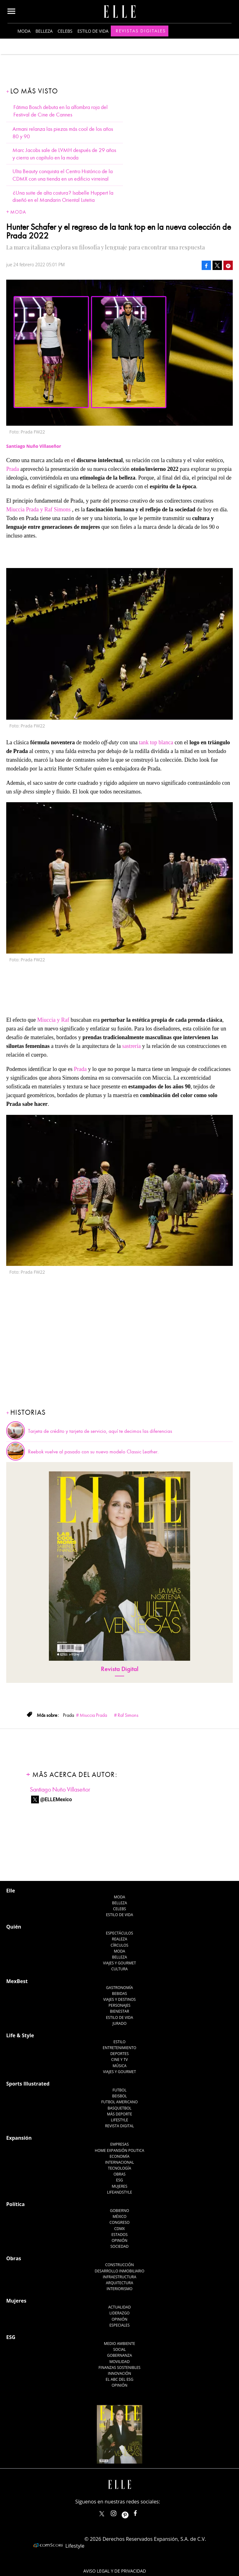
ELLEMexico (101, 2513)
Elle (10, 1890)
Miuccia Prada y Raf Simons (38, 509)
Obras (120, 2174)
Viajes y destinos (119, 1999)
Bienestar (119, 2011)
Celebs (65, 31)
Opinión (120, 2240)
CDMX (119, 2228)
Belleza (44, 31)
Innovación (119, 2373)
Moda (23, 31)
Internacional (119, 2162)
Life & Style (20, 2035)
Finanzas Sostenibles (120, 2367)
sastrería (131, 1046)
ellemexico (130, 2512)
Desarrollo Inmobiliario (119, 2271)
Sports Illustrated (27, 2083)
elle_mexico (119, 2512)
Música (120, 2065)
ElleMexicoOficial (141, 2512)
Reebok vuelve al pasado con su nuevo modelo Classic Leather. (93, 1452)
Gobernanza (119, 2355)
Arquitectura (119, 2282)
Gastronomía (119, 1987)
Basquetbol (120, 2108)
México (120, 2216)
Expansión (19, 2137)
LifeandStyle (119, 2192)
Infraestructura (119, 2277)
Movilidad (119, 2361)
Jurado (119, 2023)
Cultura (119, 1969)
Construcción (119, 2264)
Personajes (119, 2005)
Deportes (119, 2053)
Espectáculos (119, 1933)
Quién (13, 1926)
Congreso (120, 2222)
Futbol (120, 2090)
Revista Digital (119, 1669)
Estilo (120, 2041)
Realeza (119, 1939)
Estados (119, 2234)
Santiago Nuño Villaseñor (60, 1789)
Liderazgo (120, 2313)
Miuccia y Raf (53, 1020)
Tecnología (119, 2168)
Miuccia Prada (93, 1715)
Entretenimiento (119, 2047)
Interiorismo (119, 2288)
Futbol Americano (119, 2102)
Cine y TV (119, 2059)
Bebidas (119, 1993)
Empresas (119, 2144)
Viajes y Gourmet (119, 1963)
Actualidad (119, 2307)
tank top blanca (156, 742)
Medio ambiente (119, 2343)
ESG (119, 2180)
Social (119, 2349)
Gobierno (119, 2210)
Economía (119, 2156)
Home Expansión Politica (119, 2150)
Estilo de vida (93, 31)
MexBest (17, 1981)
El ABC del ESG (120, 2379)
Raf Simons (128, 1715)
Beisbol (119, 2096)
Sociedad (119, 2246)
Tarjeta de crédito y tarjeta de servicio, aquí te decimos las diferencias (100, 1431)
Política (15, 2204)
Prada (12, 469)
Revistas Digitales (141, 31)
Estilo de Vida (119, 2017)
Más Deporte (119, 2114)
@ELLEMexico (56, 1799)
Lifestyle (119, 2120)
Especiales (119, 2325)
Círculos (120, 1945)
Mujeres (119, 2186)
